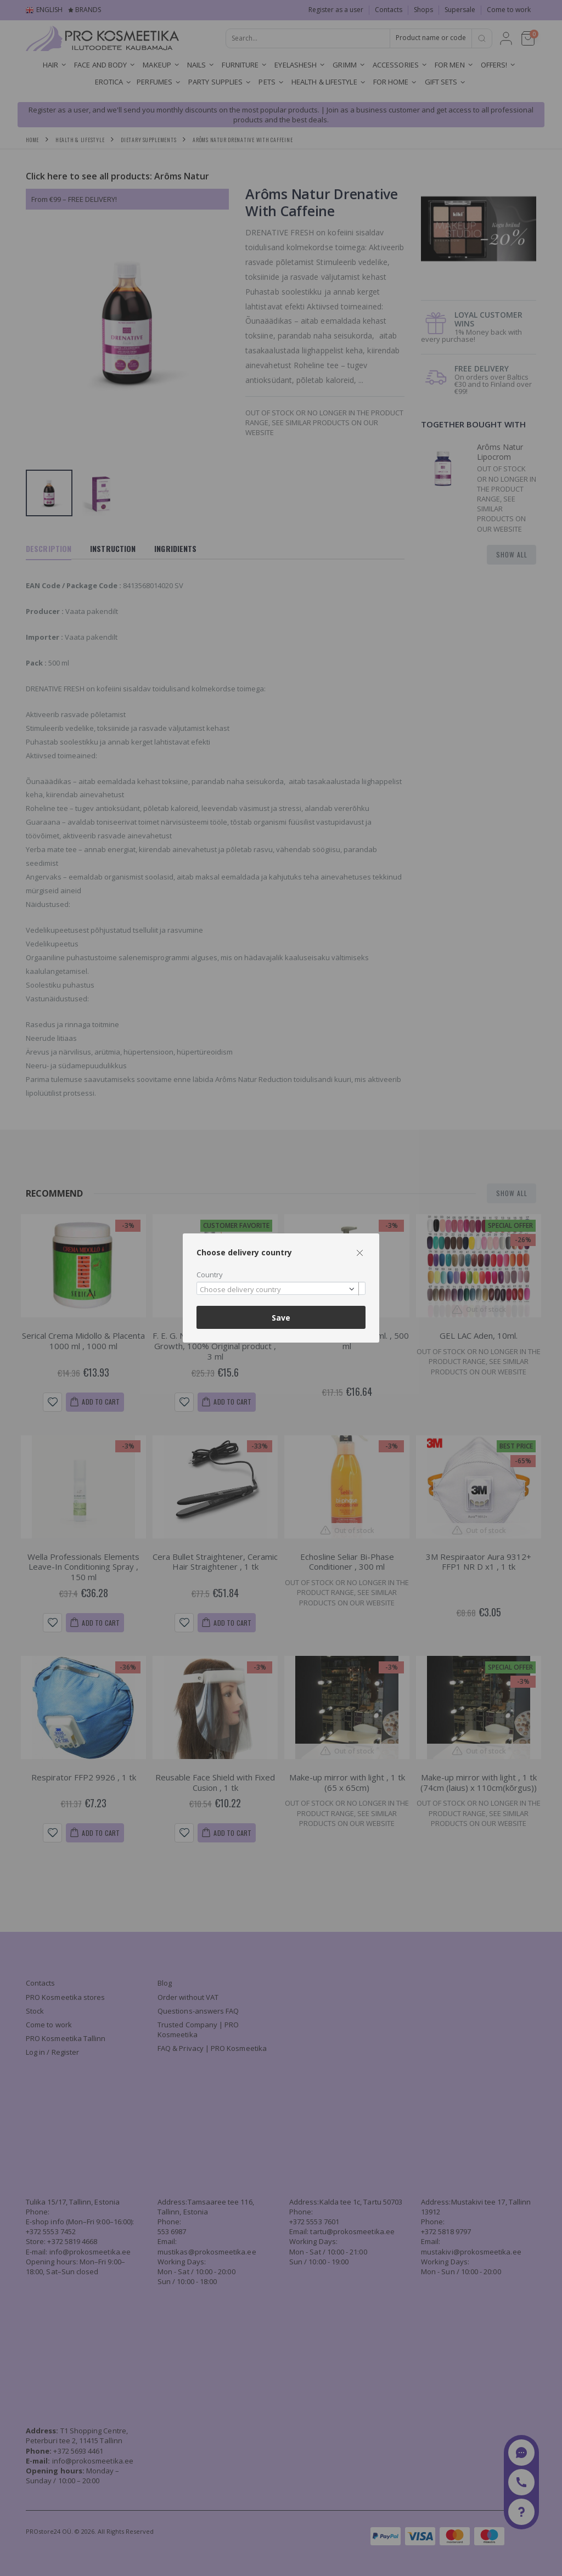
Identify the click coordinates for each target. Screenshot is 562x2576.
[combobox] (281, 1288)
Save (281, 1317)
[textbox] (278, 1289)
